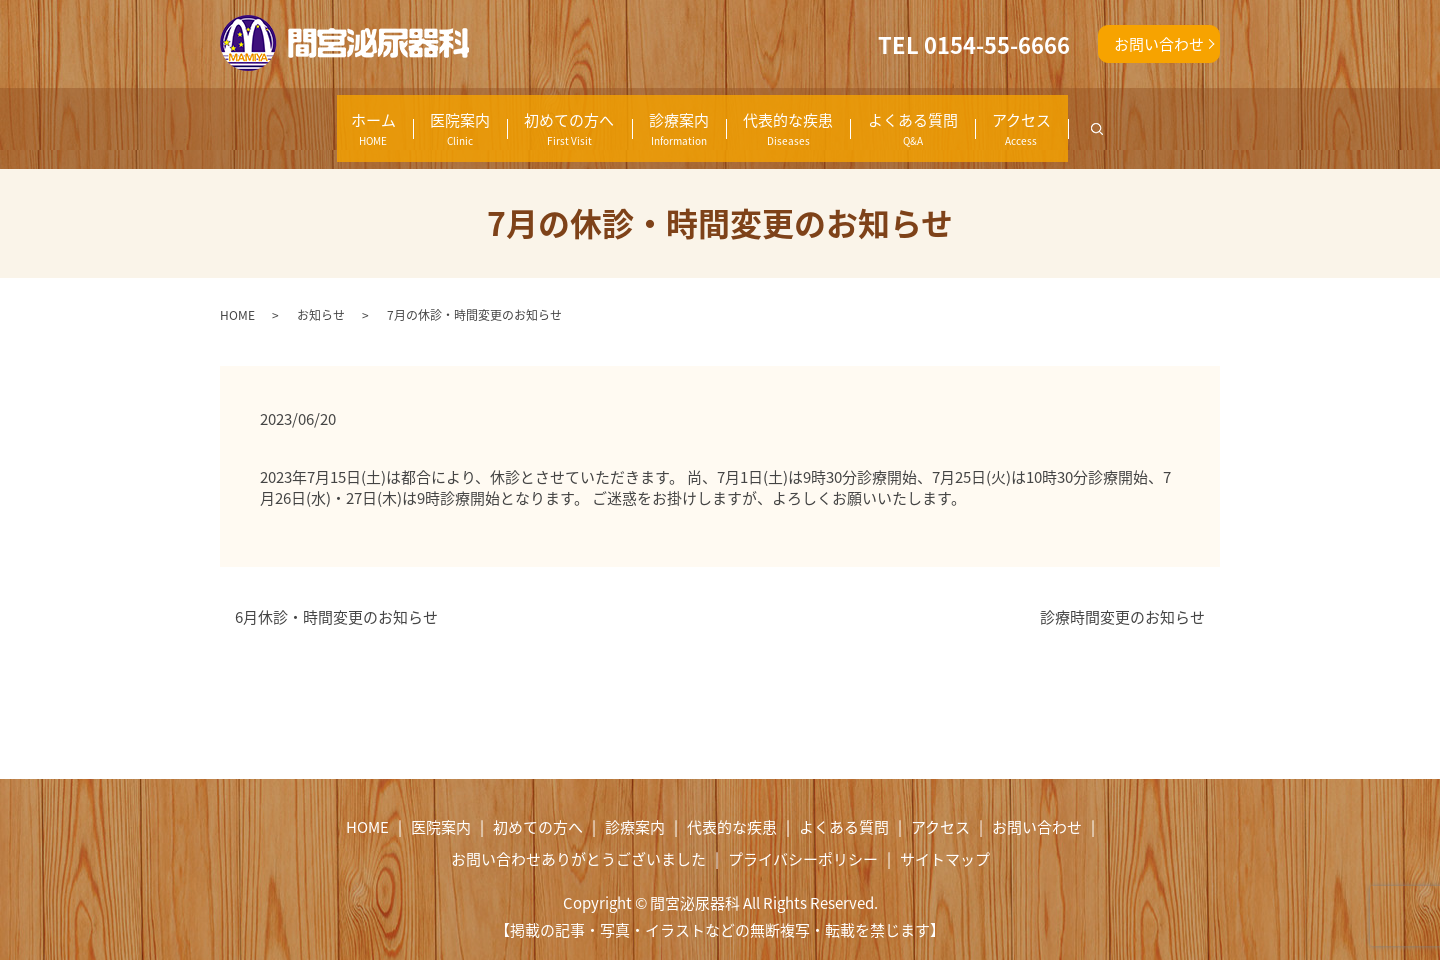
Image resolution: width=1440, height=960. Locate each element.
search (1191, 118)
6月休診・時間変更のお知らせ (336, 596)
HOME (237, 294)
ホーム (254, 119)
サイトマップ (945, 838)
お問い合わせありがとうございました (578, 838)
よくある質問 (967, 119)
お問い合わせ (1159, 44)
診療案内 (664, 119)
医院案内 (376, 119)
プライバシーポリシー (803, 838)
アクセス (1110, 119)
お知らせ (321, 294)
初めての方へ (520, 119)
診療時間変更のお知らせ (1122, 596)
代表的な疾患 (808, 119)
